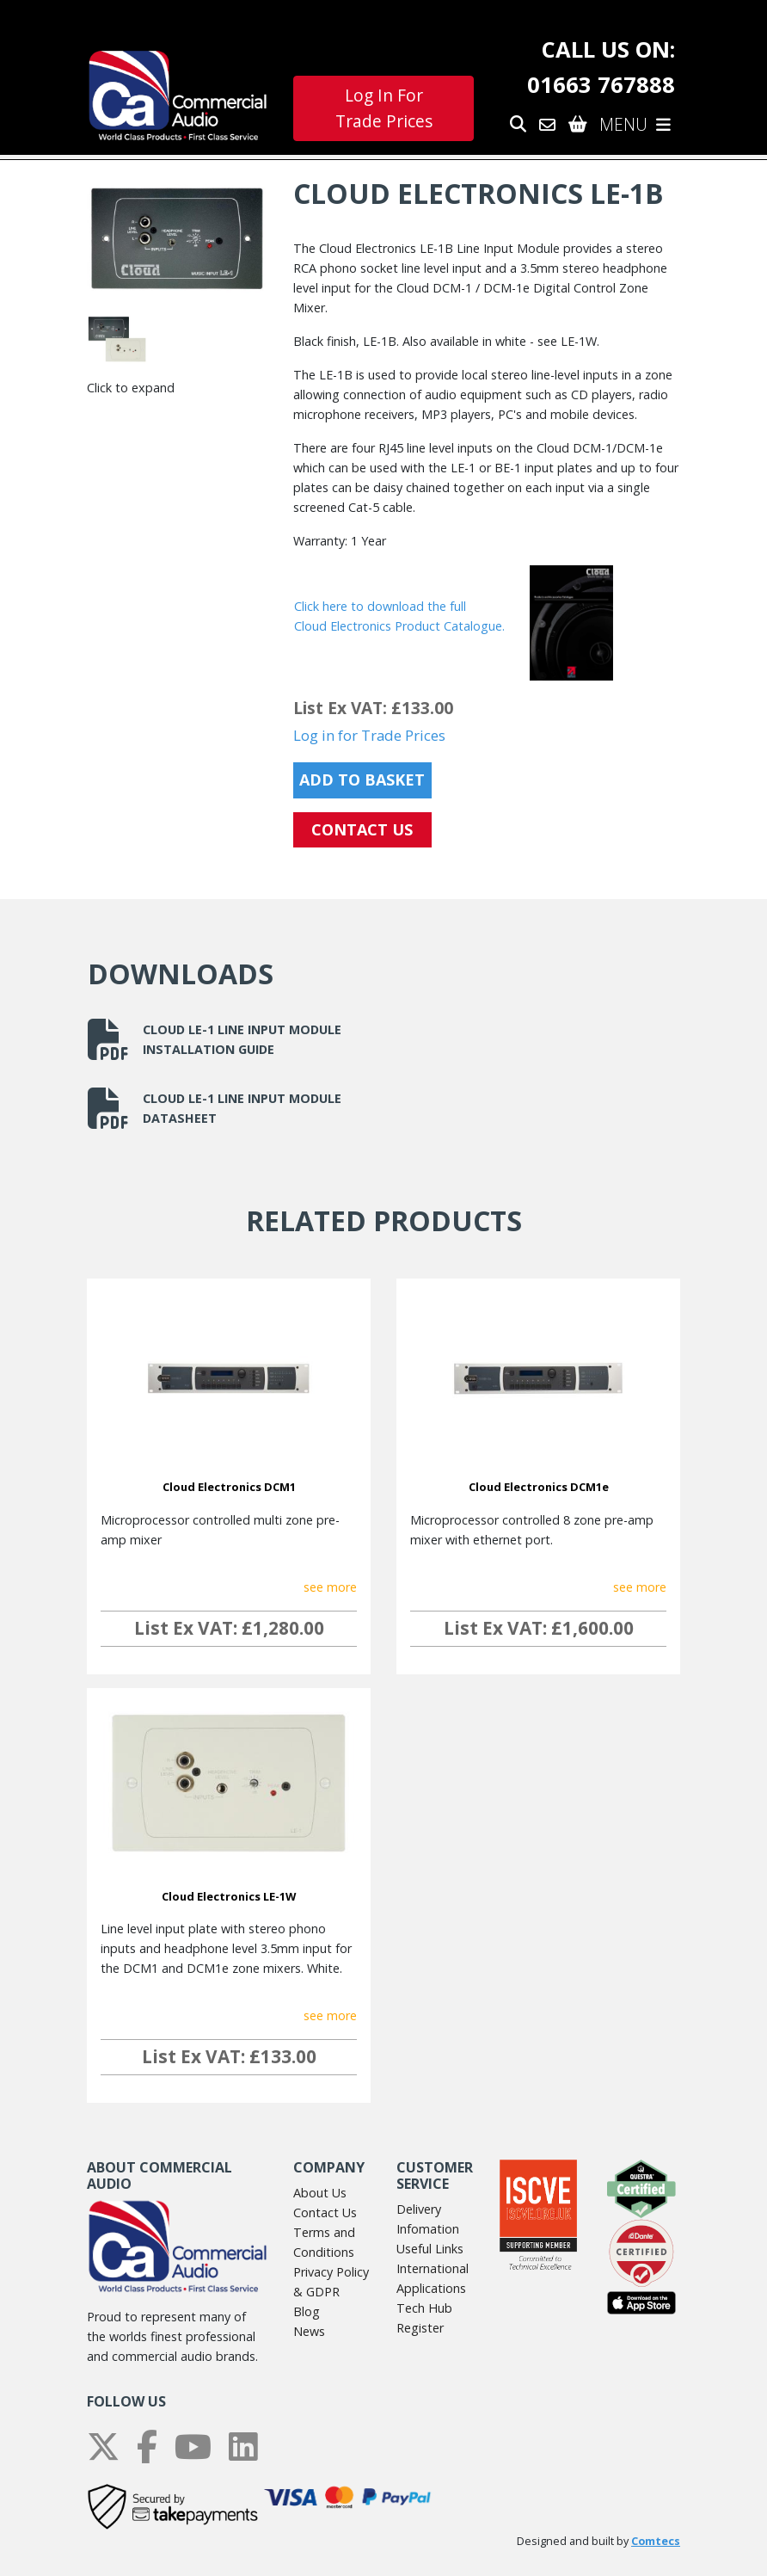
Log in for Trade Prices (369, 735)
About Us (320, 2193)
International (432, 2268)
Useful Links (429, 2248)
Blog (306, 2311)
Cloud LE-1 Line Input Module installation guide (214, 1039)
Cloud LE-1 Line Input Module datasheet (214, 1108)
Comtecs (655, 2541)
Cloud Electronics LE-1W (229, 1896)
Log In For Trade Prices (384, 108)
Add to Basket (362, 779)
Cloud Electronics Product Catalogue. (399, 626)
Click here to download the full (380, 606)
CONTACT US (362, 829)
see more (330, 1587)
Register (420, 2328)
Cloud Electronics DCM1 (229, 1486)
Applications (431, 2288)
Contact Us (325, 2212)
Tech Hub (424, 2308)
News (309, 2331)
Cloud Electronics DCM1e (539, 1486)
